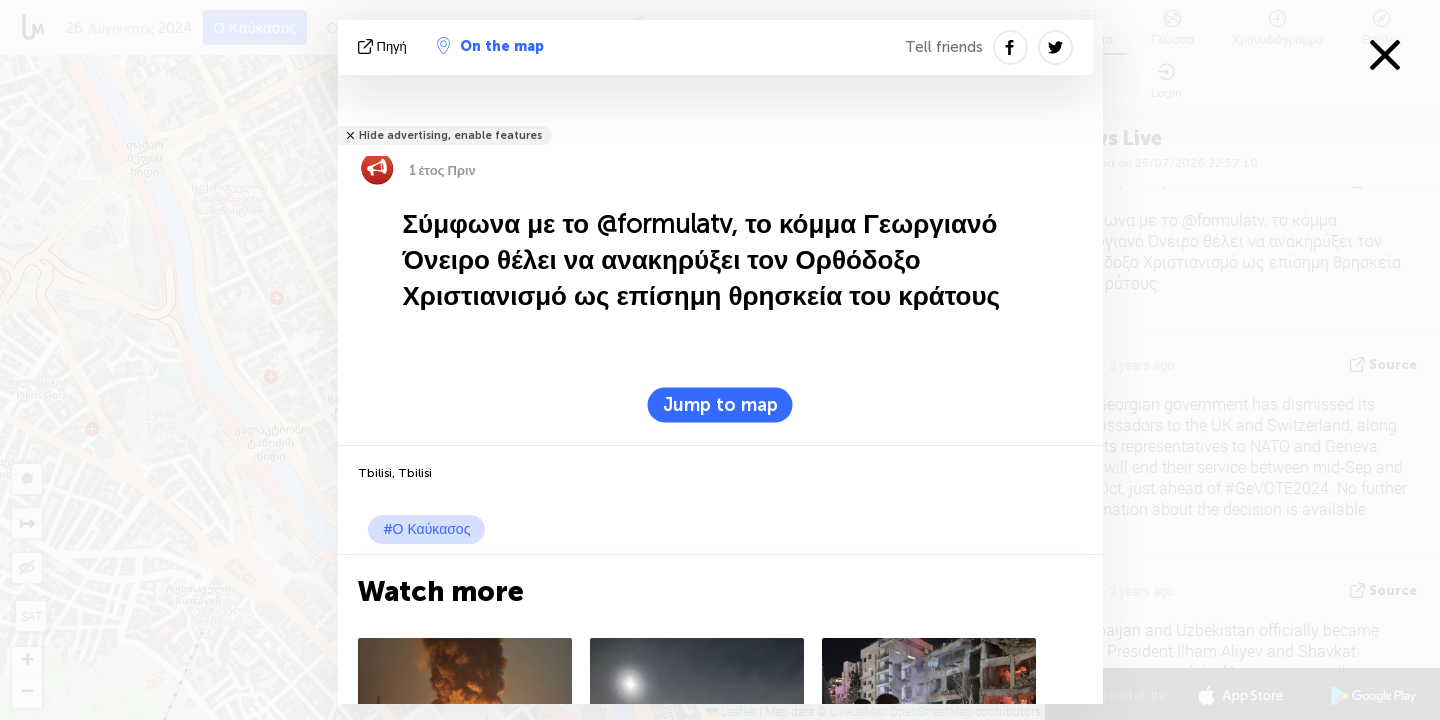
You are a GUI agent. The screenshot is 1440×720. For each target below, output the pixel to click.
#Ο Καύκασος (427, 529)
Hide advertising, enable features (450, 135)
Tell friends (944, 47)
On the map (490, 46)
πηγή (384, 46)
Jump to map (720, 405)
